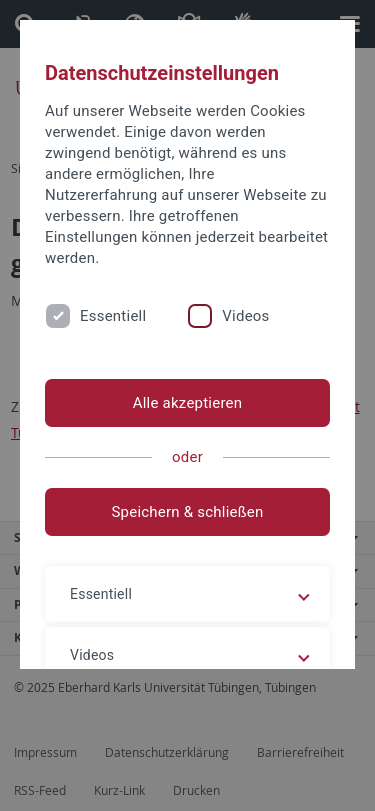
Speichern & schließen (187, 512)
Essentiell (113, 316)
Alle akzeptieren (188, 403)
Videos (245, 316)
